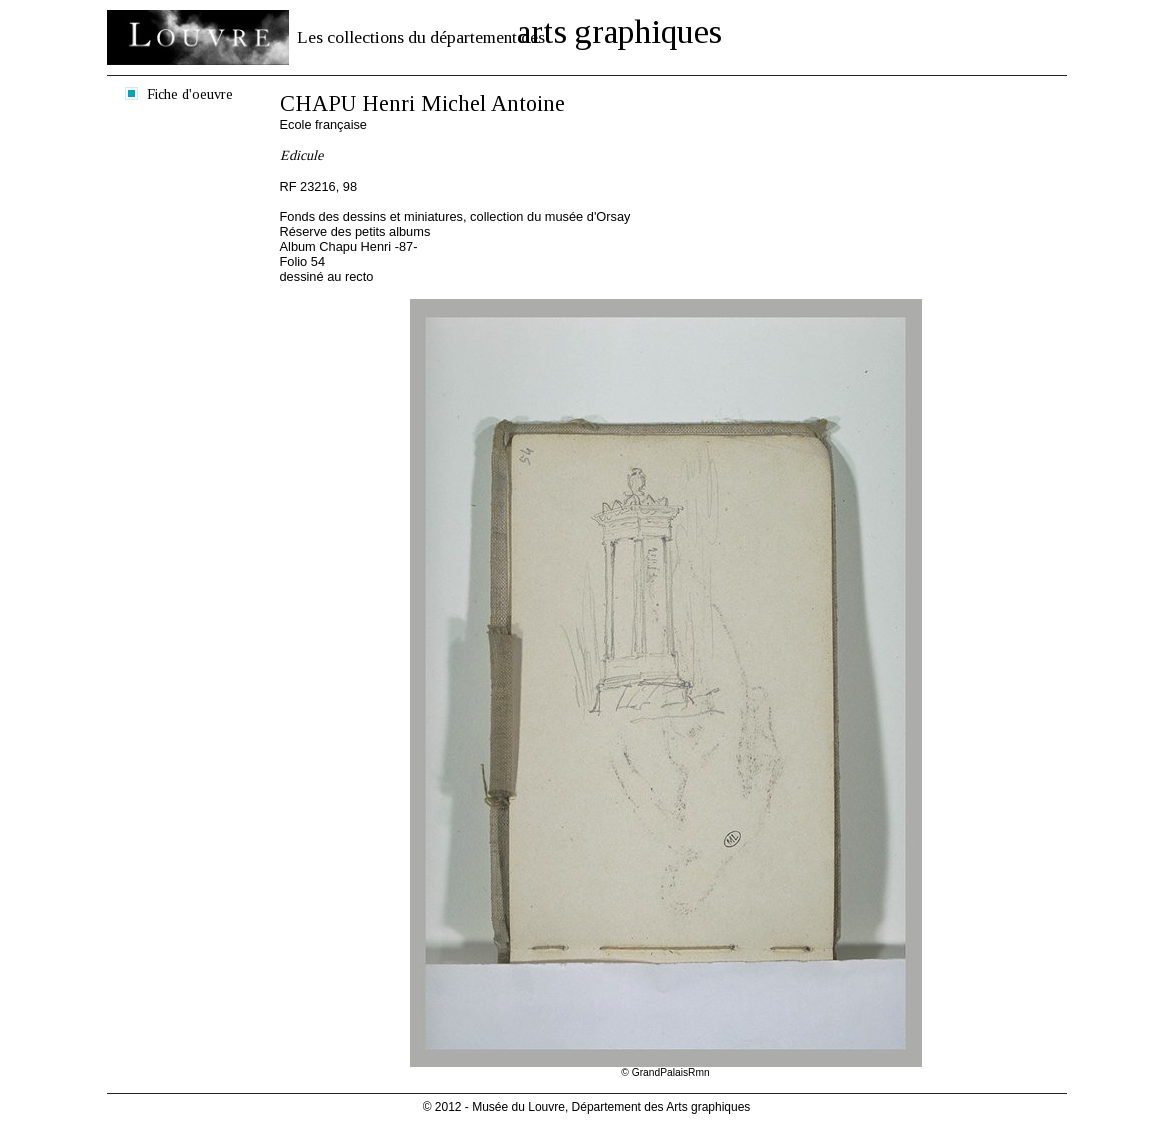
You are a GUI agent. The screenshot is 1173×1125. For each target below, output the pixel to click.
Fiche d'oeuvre (190, 94)
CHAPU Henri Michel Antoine (422, 103)
